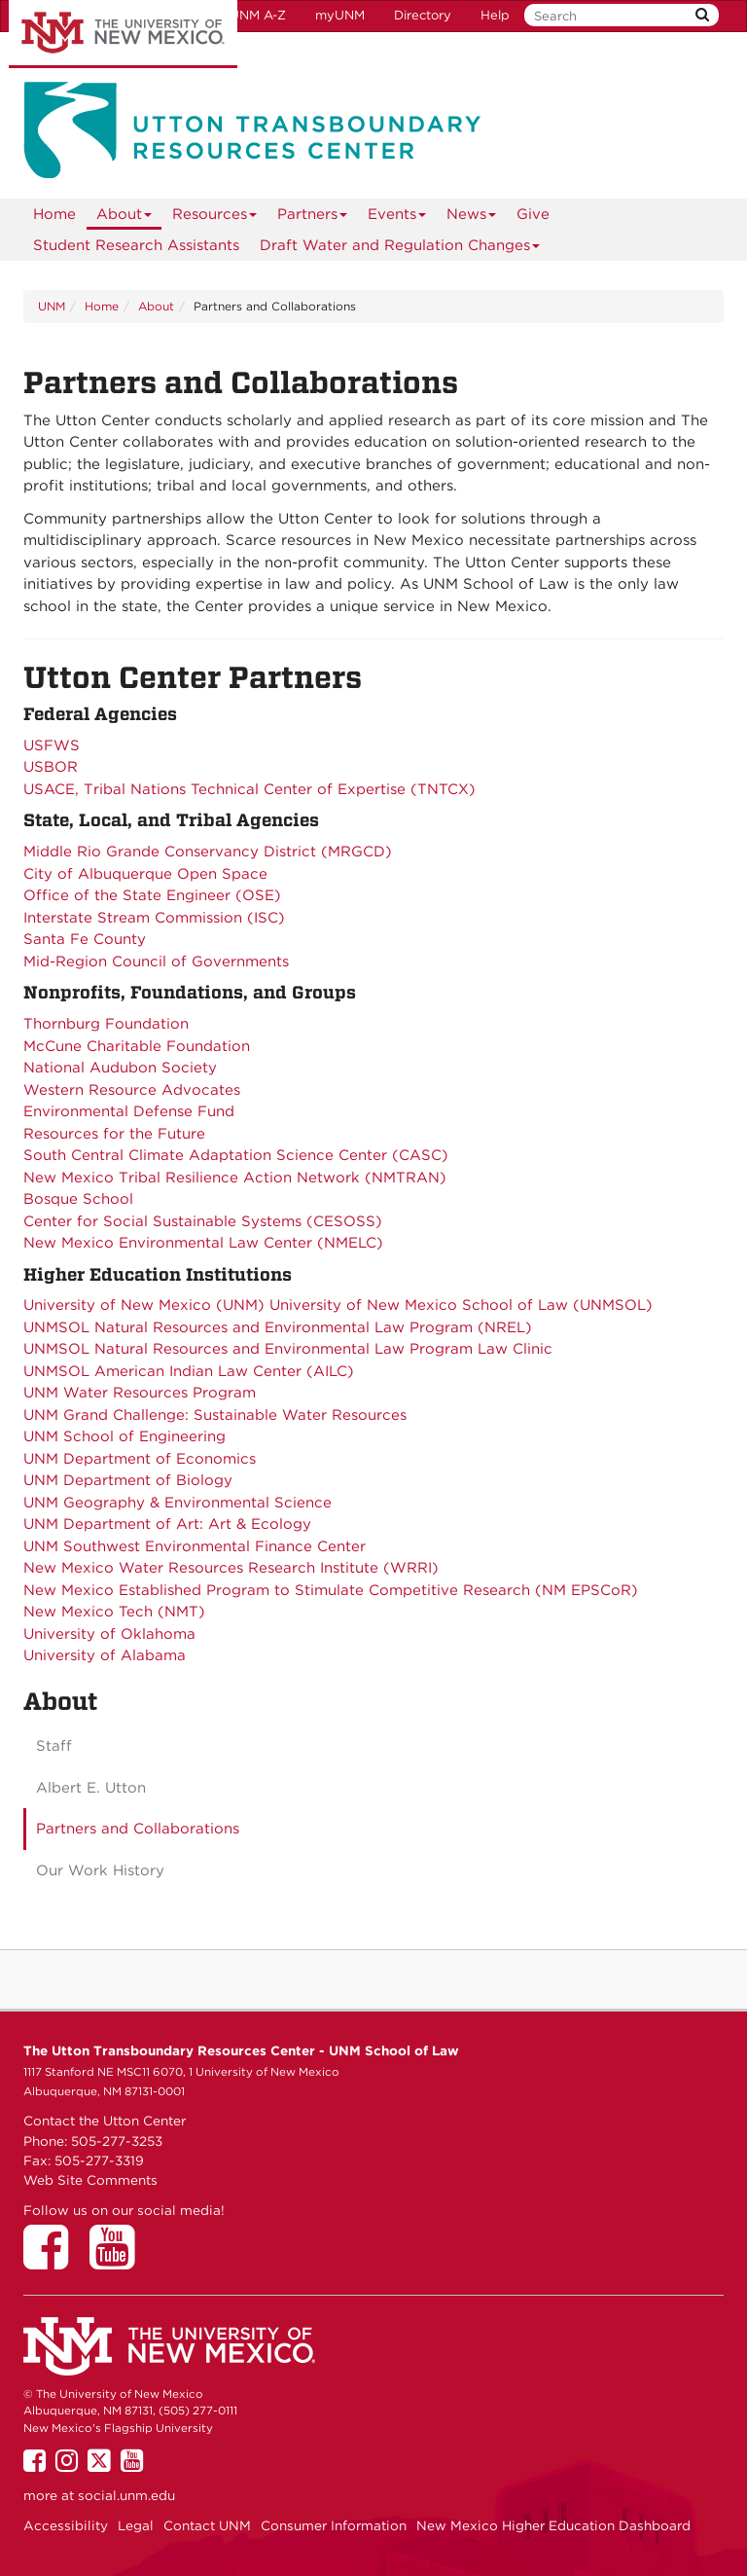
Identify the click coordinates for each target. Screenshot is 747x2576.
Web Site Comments (90, 2180)
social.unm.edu (126, 2495)
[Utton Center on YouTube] (118, 2260)
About (124, 217)
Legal (136, 2525)
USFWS (51, 745)
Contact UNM (207, 2525)
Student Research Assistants (136, 245)
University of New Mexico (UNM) (144, 1305)
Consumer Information (334, 2525)
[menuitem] (54, 214)
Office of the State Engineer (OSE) (152, 895)
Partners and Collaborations (137, 1828)
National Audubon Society (120, 1067)
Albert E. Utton (91, 1787)
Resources (215, 217)
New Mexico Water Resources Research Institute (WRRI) (231, 1568)
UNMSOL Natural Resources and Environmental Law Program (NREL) (277, 1327)
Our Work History (100, 1870)
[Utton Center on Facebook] (52, 2260)
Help (495, 15)
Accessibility (65, 2525)
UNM (51, 306)
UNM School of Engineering (124, 1436)
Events (397, 217)
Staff (54, 1746)
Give (533, 214)
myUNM (340, 15)
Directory (422, 15)
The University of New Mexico (123, 34)
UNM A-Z (258, 15)
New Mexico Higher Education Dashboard (553, 2525)
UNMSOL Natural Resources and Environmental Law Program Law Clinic (287, 1349)
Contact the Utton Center (104, 2120)
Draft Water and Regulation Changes (400, 248)
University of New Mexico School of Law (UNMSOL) (461, 1305)
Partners (312, 217)
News (471, 217)
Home (54, 214)
